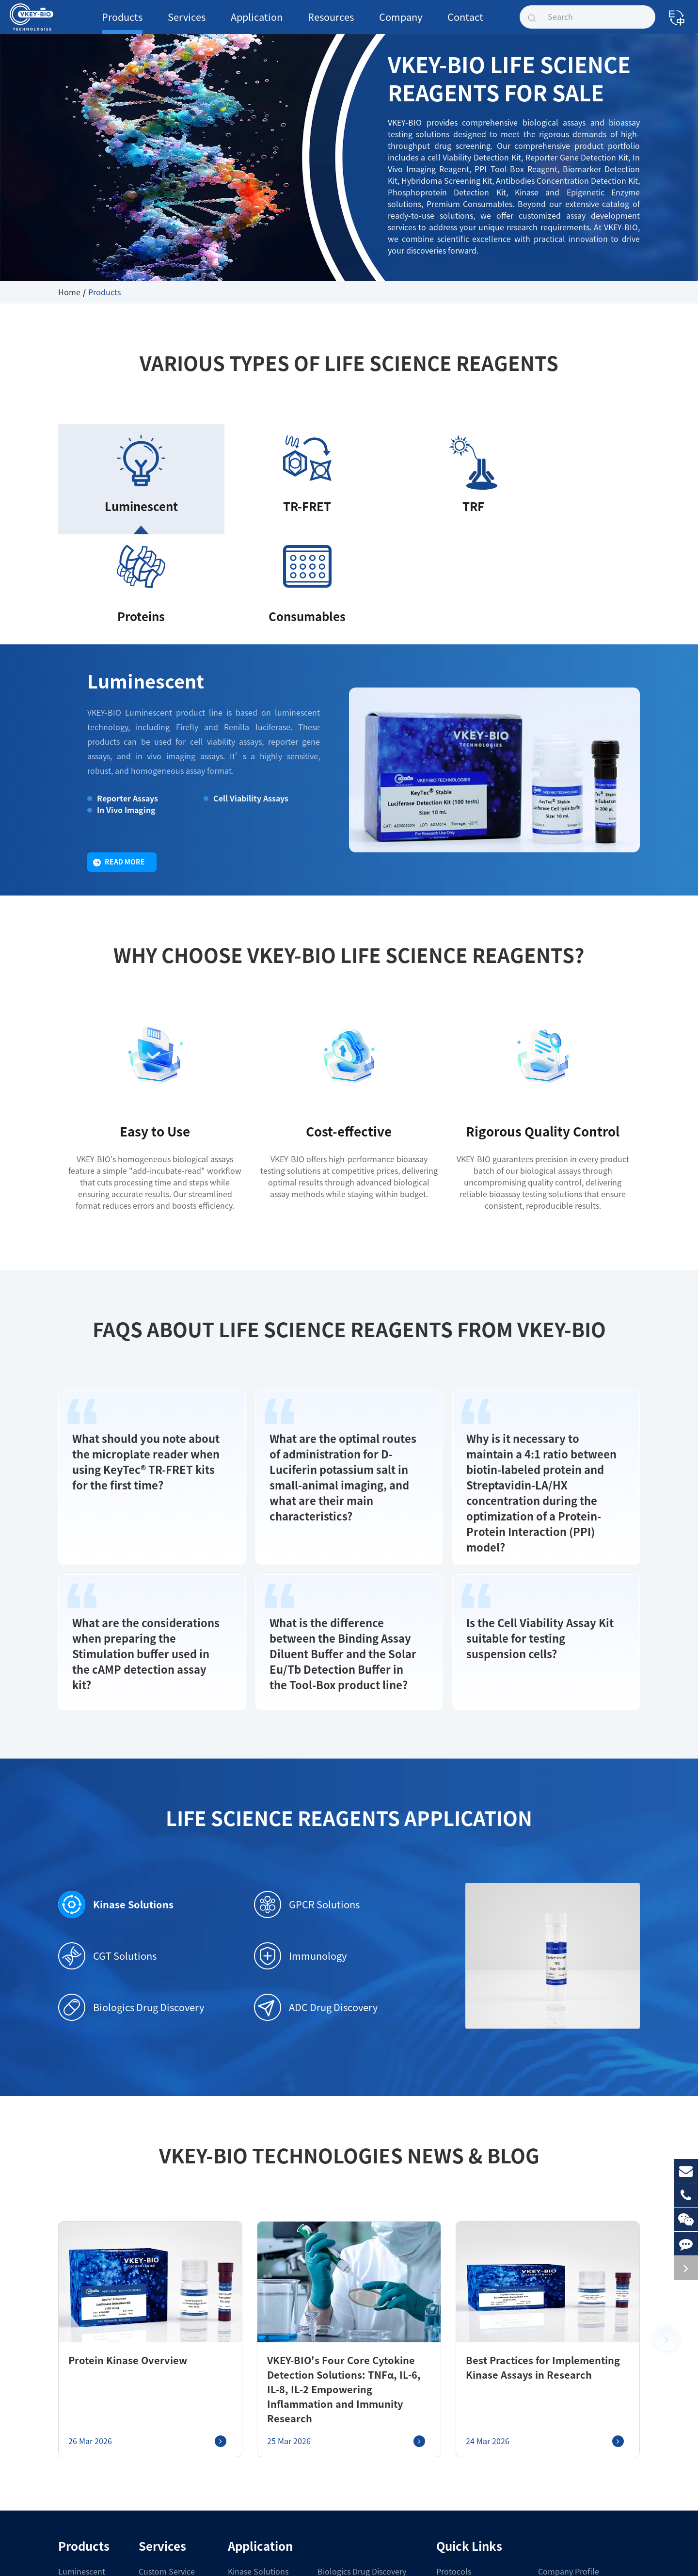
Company (374, 23)
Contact (433, 23)
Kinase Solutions (108, 1762)
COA (444, 2467)
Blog (443, 2502)
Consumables (79, 2484)
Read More (118, 748)
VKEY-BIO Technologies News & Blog (349, 2014)
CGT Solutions (104, 1813)
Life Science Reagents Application (349, 1676)
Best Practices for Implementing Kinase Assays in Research (543, 2225)
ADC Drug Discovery (314, 1865)
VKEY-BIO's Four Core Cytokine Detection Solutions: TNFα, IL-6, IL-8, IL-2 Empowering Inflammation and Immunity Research (343, 2240)
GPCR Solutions (303, 1762)
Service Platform (161, 2432)
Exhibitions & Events (571, 2450)
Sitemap (382, 2558)
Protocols (450, 2415)
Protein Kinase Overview (117, 2218)
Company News (563, 2432)
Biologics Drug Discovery (126, 1865)
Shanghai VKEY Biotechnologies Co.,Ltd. (151, 2557)
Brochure (450, 2450)
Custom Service (159, 2415)
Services (177, 23)
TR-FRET (74, 2432)
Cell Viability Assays (246, 684)
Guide (445, 2432)
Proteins (70, 2467)
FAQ (443, 2484)
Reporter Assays (122, 684)
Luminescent (134, 586)
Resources (310, 23)
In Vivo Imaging (122, 696)
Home (67, 292)
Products (119, 23)
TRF (65, 2450)
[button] (666, 2189)
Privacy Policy (423, 2558)
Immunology (296, 1813)
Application (242, 23)
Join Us (549, 2467)
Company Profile (564, 2415)
